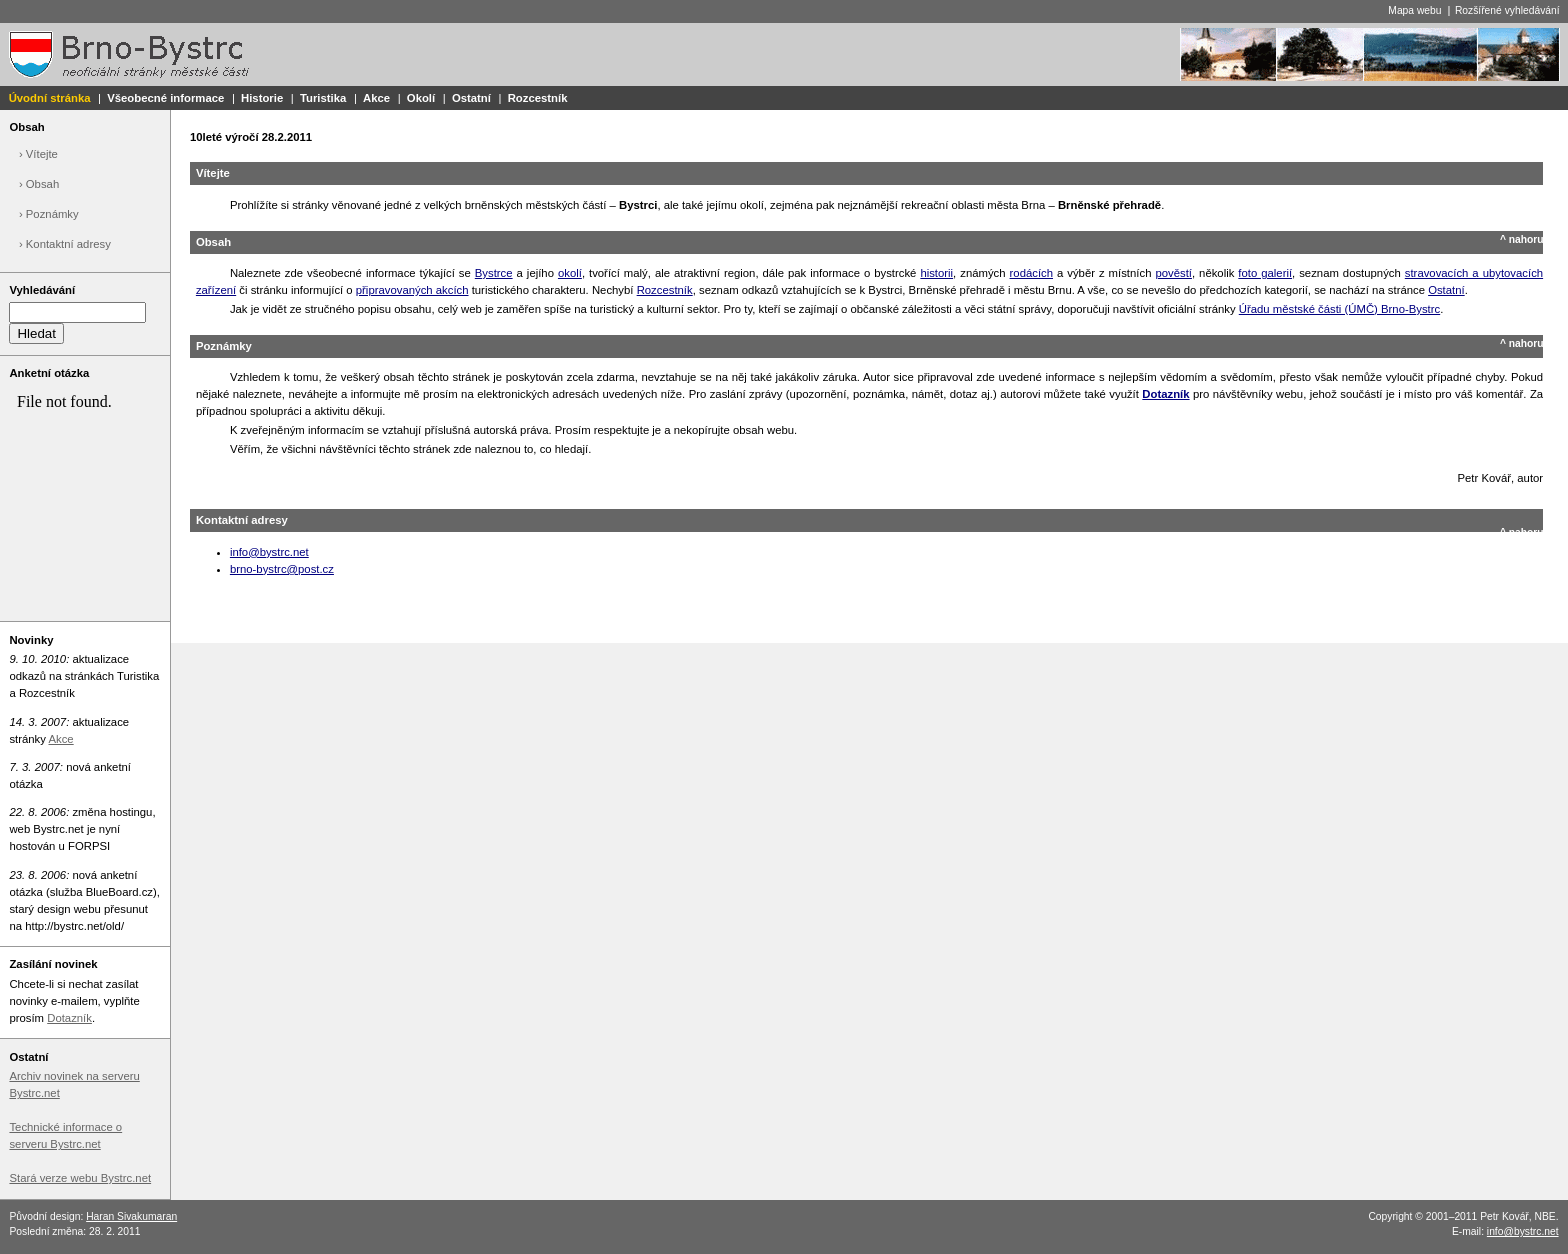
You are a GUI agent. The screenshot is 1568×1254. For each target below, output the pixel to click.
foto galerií (1265, 273)
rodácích (1031, 273)
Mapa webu (1414, 10)
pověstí (1173, 273)
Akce (376, 98)
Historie (262, 98)
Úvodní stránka (50, 98)
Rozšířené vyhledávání (1507, 10)
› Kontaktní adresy (65, 244)
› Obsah (39, 184)
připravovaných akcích (412, 290)
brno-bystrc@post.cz (282, 569)
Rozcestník (538, 98)
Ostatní (471, 98)
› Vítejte (38, 154)
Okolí (421, 98)
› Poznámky (49, 214)
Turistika (323, 98)
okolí (570, 273)
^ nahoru (1522, 239)
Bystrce (494, 273)
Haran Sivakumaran (131, 1216)
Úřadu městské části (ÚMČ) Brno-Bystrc (1339, 309)
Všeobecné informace (165, 98)
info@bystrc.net (269, 552)
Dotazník (69, 1018)
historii (936, 273)
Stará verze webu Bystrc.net (80, 1178)
